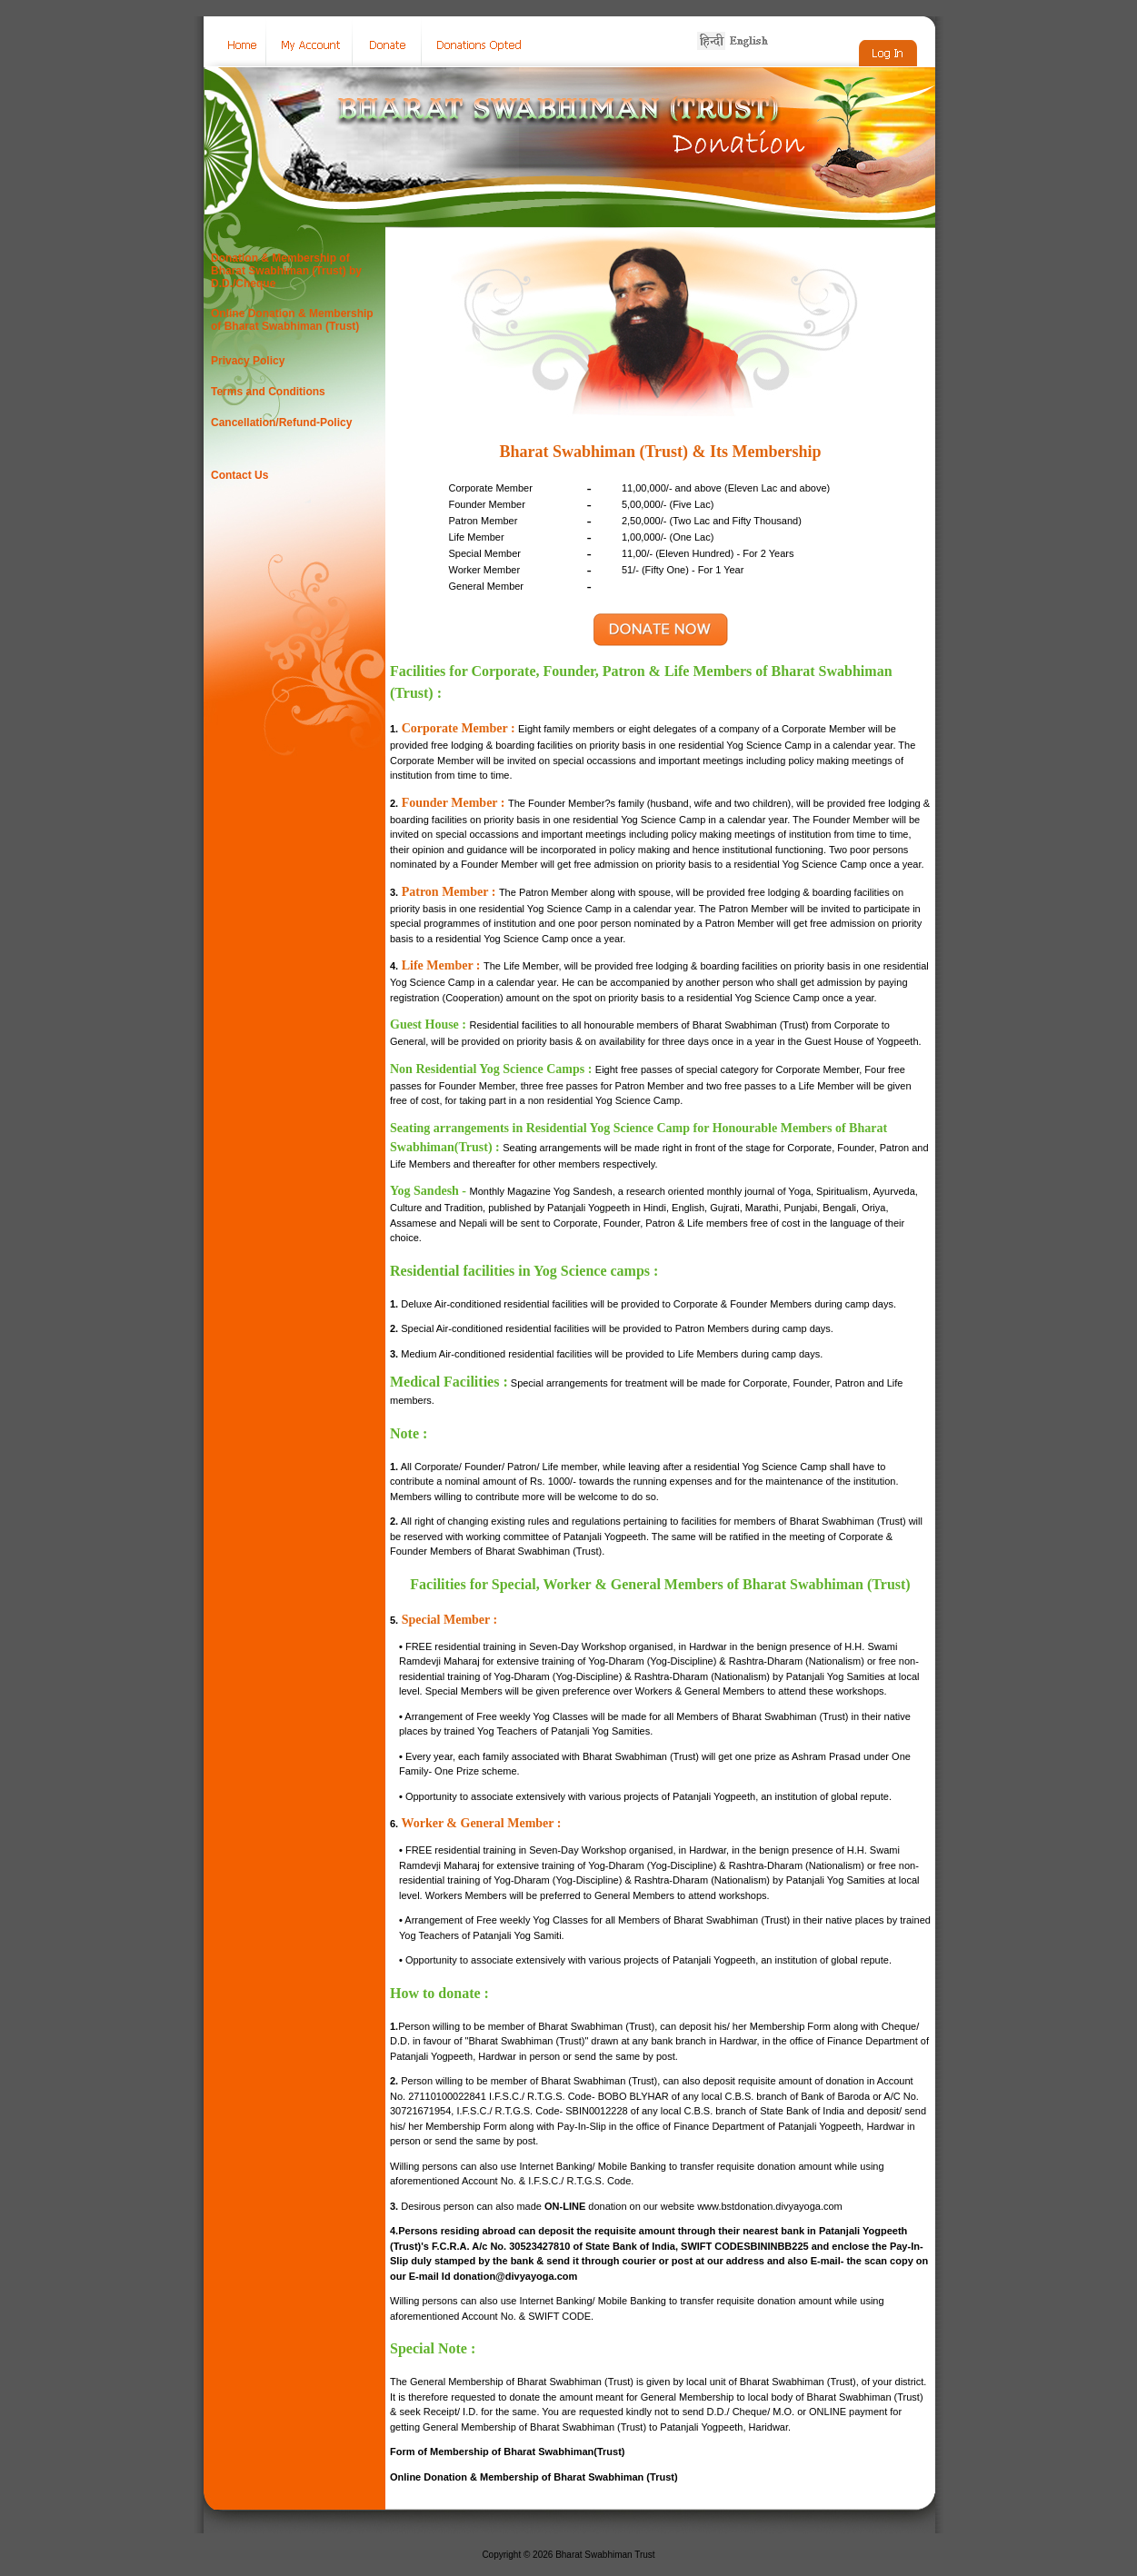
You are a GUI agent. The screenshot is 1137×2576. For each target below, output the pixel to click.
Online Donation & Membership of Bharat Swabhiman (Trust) (292, 320)
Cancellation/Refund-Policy (281, 422)
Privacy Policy (247, 360)
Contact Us (239, 475)
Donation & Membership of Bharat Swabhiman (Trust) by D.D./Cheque (286, 271)
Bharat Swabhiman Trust (605, 2555)
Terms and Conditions (268, 391)
